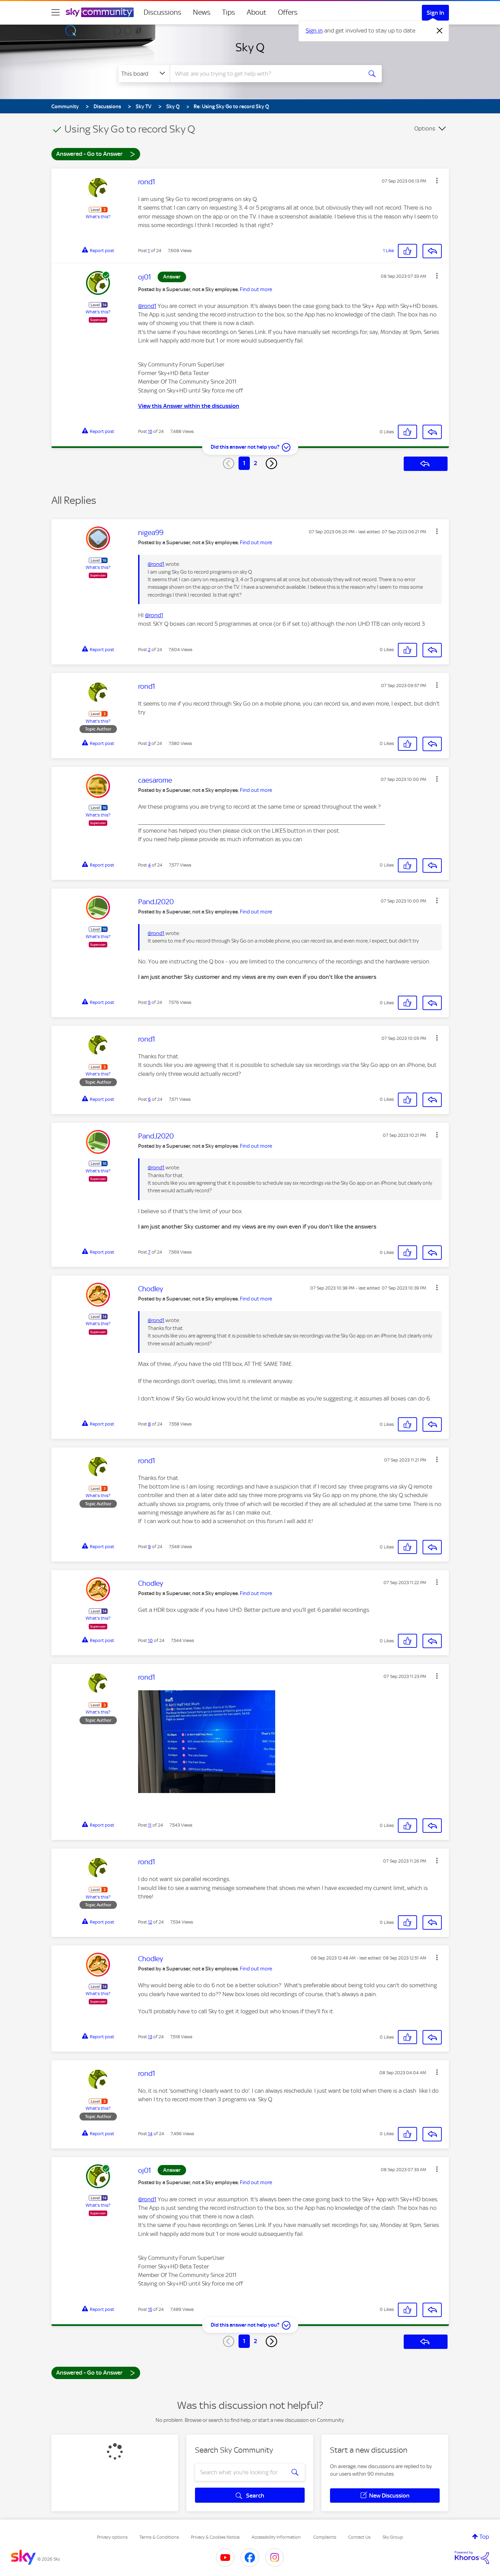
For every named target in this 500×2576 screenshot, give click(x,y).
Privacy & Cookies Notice (215, 2537)
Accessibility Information (276, 2537)
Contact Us (359, 2537)
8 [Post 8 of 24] (149, 1424)
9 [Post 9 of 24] (149, 1546)
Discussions (162, 12)
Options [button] (424, 128)
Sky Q (250, 47)
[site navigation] (55, 12)
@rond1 (147, 305)
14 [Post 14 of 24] (150, 2133)
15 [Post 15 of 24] (150, 431)
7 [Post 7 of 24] (149, 1252)
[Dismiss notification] (439, 30)
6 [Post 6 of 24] (149, 1099)
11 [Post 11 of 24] (149, 1825)
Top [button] (484, 2536)
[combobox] (265, 73)
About (256, 12)
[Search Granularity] (144, 73)
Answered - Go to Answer (95, 153)
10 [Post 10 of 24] (150, 1640)
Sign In (435, 12)
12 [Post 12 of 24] (150, 1922)
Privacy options (112, 2537)
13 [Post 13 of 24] (150, 2036)
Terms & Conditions (159, 2537)
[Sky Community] (100, 12)
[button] (437, 180)
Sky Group (392, 2537)
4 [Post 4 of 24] (149, 865)
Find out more (256, 289)
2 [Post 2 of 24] (149, 649)
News (201, 12)
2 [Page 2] (255, 463)
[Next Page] (271, 463)
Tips (228, 12)
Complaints (324, 2537)
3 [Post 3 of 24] (149, 743)
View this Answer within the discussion (188, 405)
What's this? (98, 216)
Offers (287, 12)
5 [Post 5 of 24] (149, 1002)
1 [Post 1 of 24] (149, 250)
